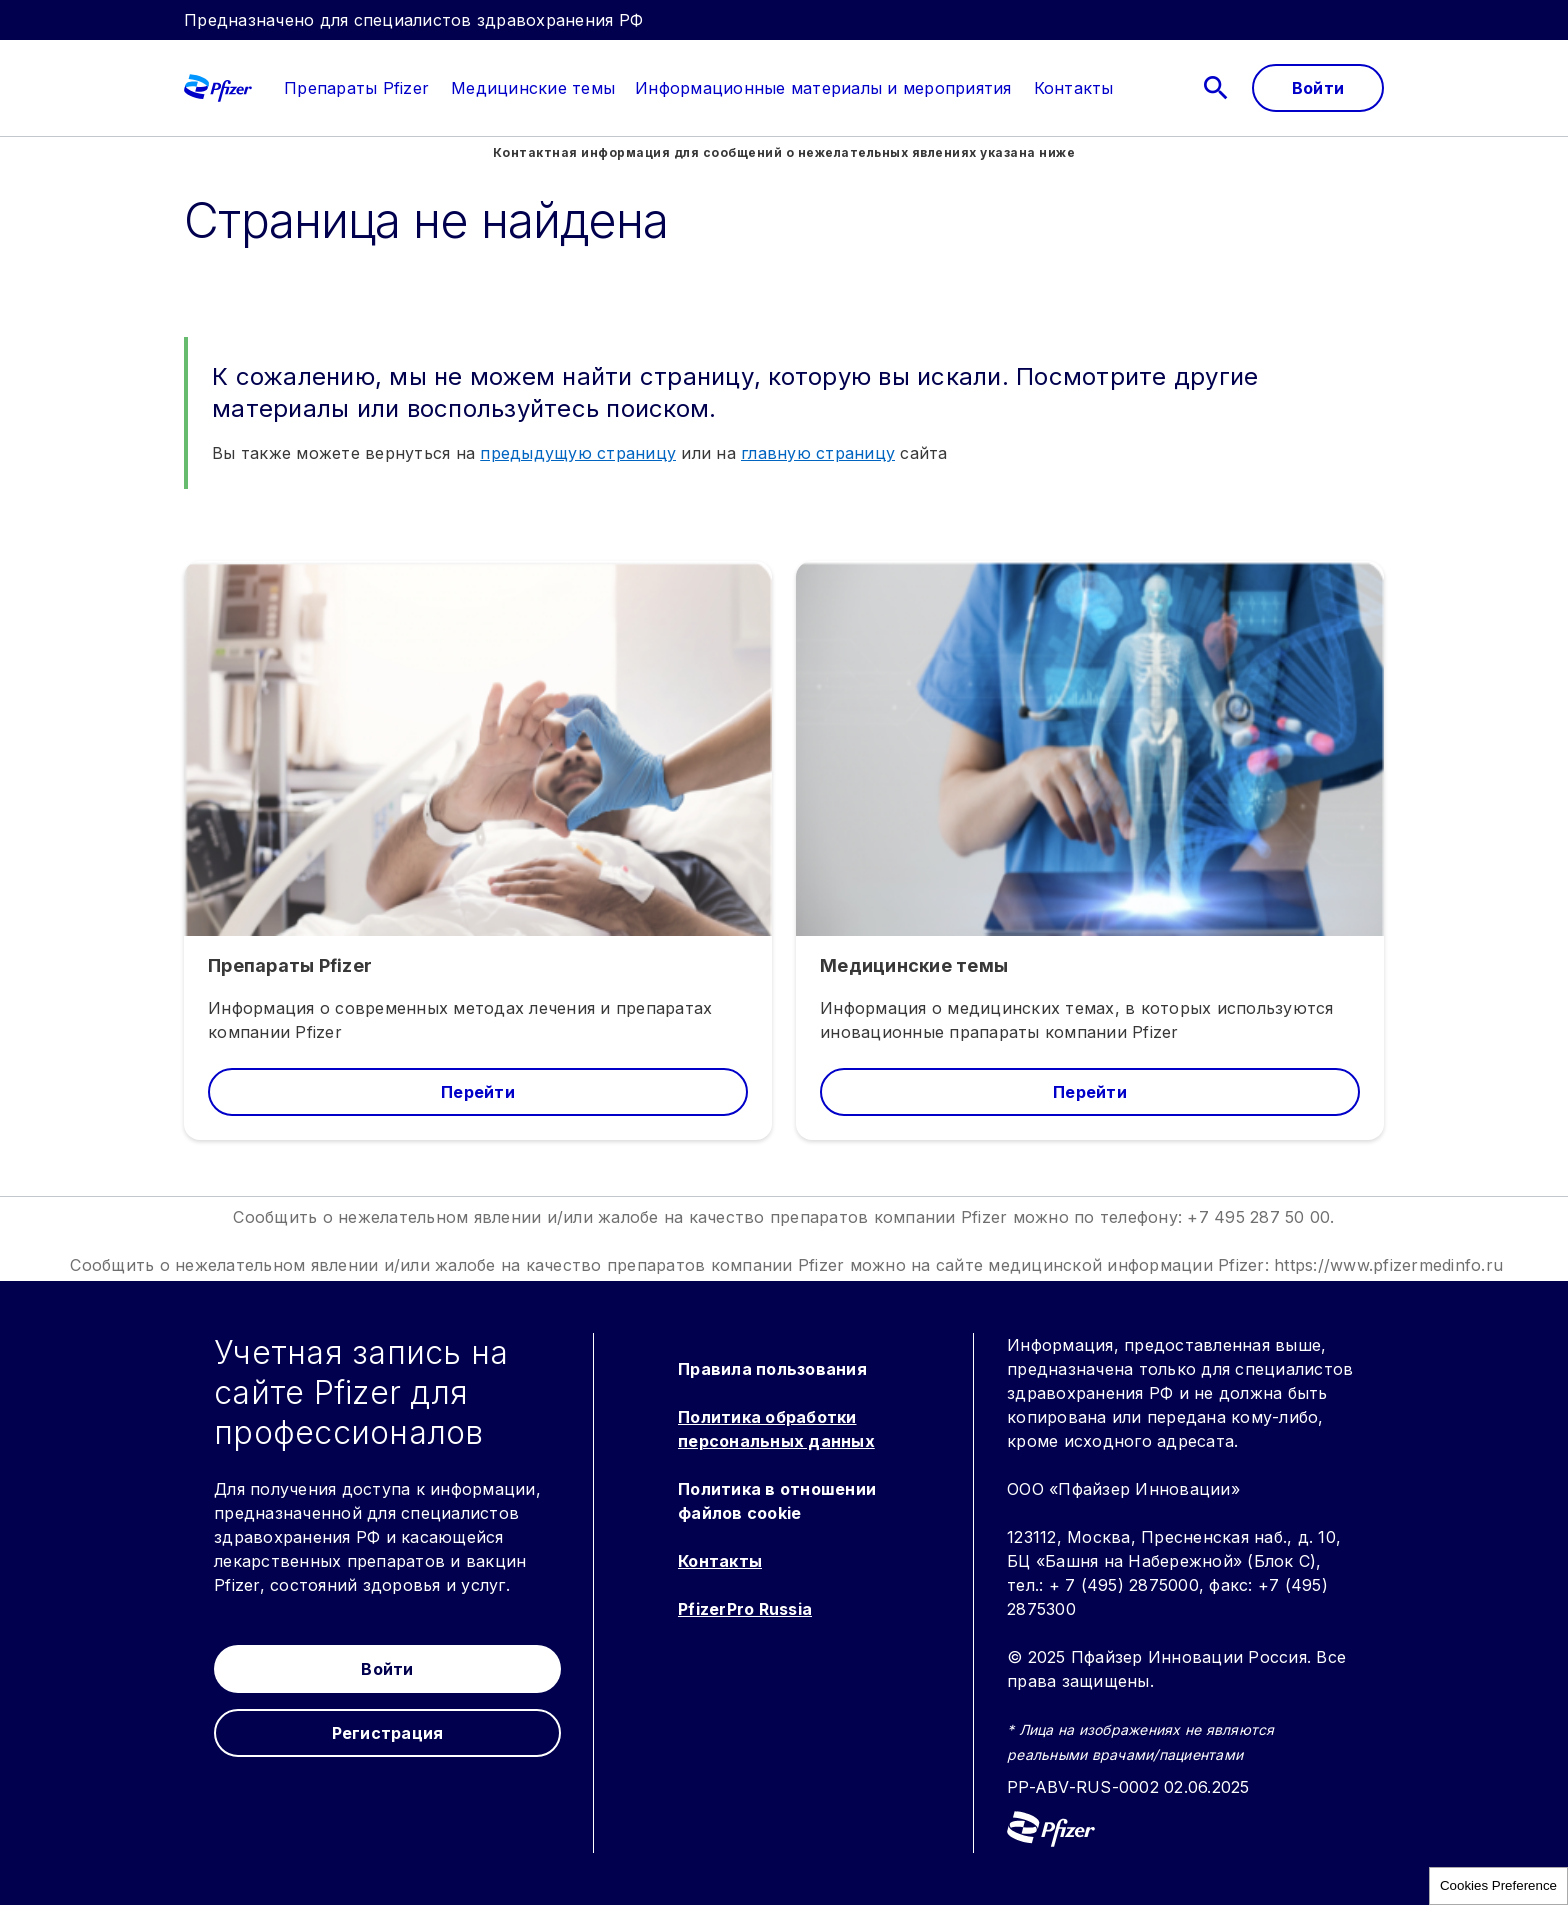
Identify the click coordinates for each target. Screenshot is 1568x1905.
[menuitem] (346, 88)
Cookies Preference (1498, 1885)
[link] (356, 88)
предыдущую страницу (578, 453)
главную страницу (818, 453)
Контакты (720, 1561)
